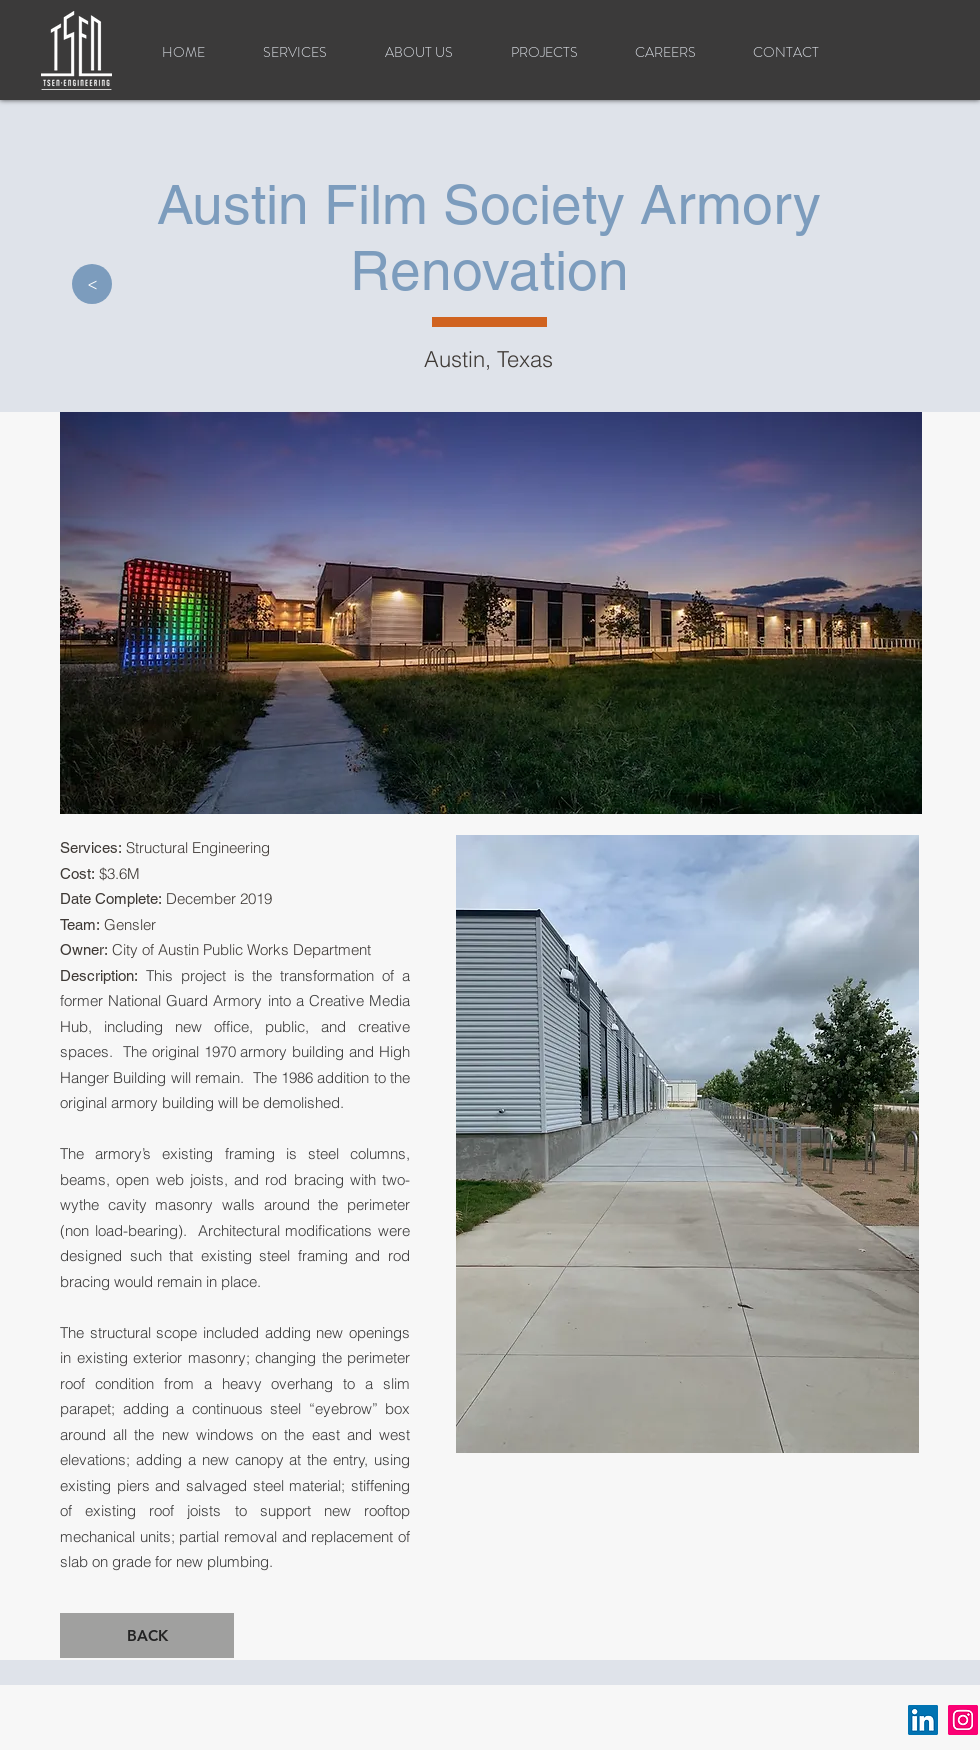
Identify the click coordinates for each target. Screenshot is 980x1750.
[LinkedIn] (923, 1720)
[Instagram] (963, 1720)
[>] (92, 284)
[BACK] (147, 1635)
